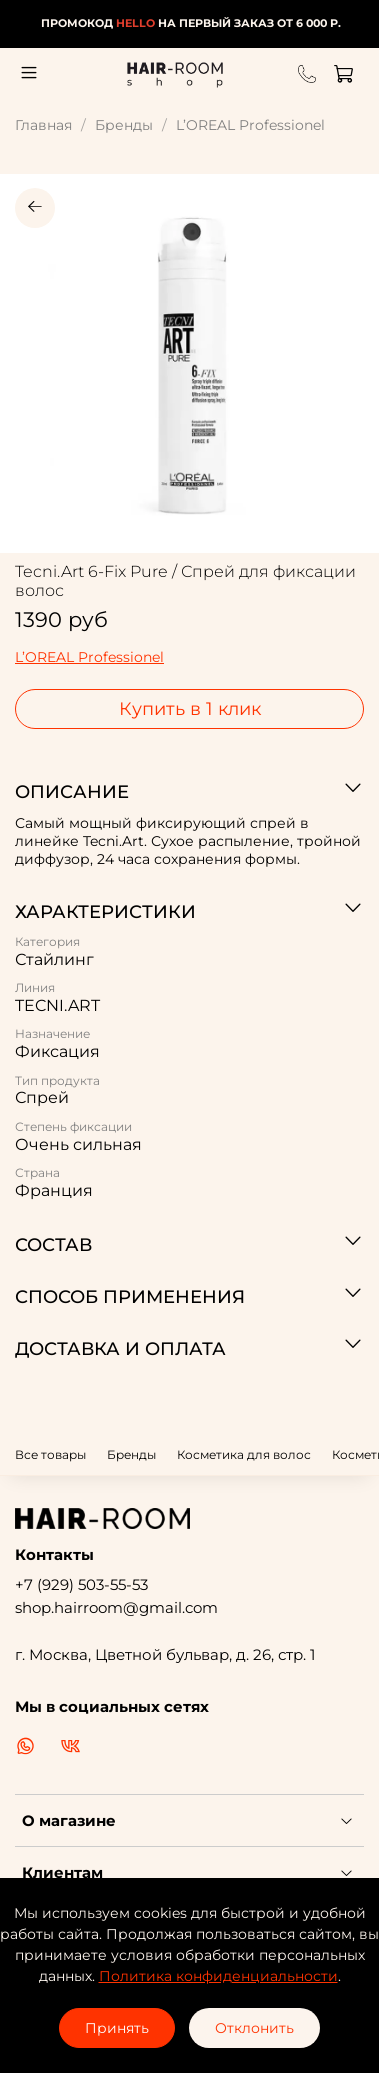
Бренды (124, 125)
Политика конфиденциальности (218, 1976)
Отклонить (254, 2028)
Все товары (50, 1454)
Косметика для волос (244, 1454)
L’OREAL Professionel (250, 125)
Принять (117, 2028)
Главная (43, 125)
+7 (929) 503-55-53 (81, 1584)
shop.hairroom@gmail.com (116, 1607)
